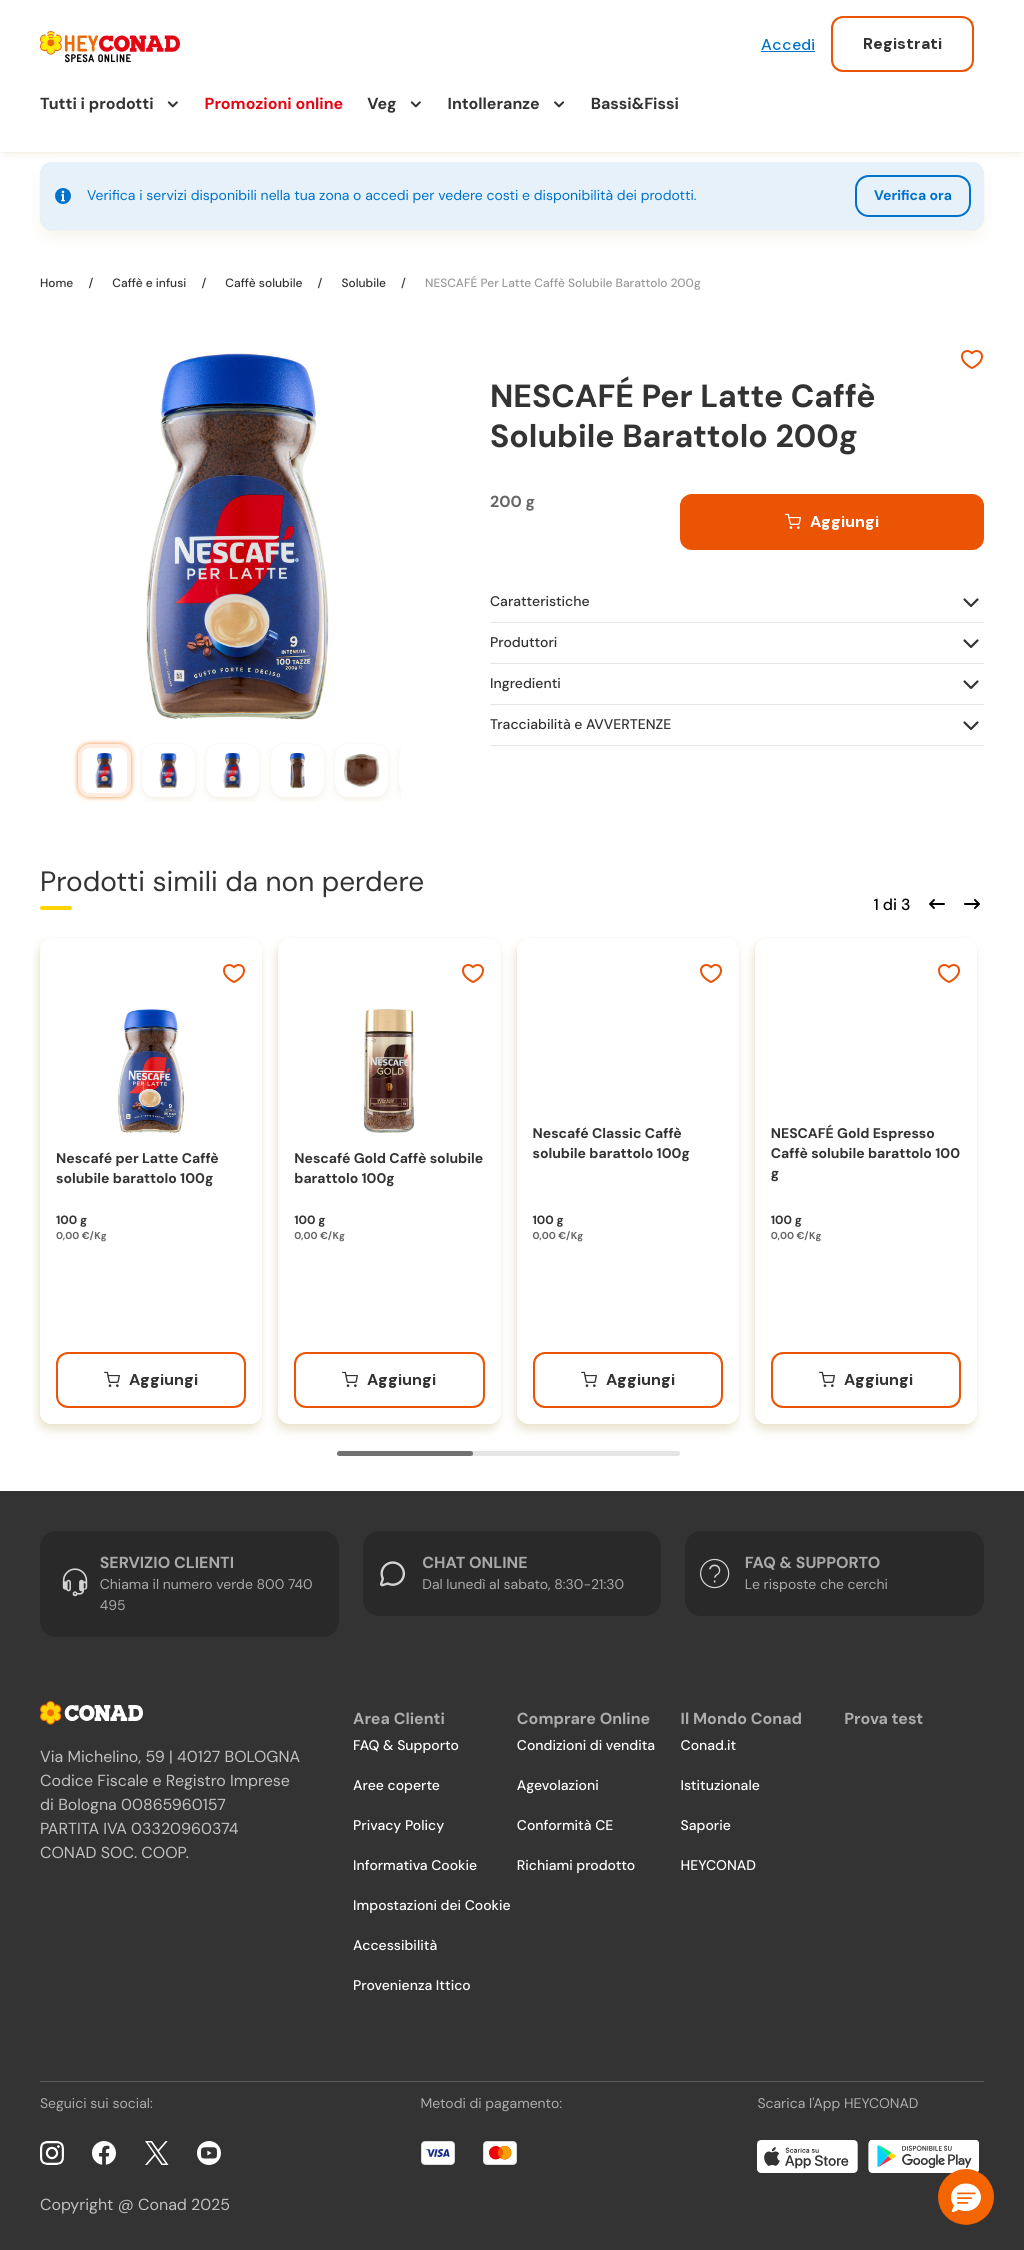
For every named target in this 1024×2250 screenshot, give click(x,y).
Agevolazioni (558, 1786)
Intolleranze (494, 103)
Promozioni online (274, 103)
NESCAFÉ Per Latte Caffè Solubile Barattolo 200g (561, 283)
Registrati (902, 43)
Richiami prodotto (576, 1866)
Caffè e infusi (149, 283)
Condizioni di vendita (586, 1746)
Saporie (706, 1826)
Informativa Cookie (415, 1866)
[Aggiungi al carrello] (832, 522)
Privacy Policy (398, 1826)
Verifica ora (913, 196)
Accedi (788, 44)
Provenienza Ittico (412, 1986)
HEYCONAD (718, 1866)
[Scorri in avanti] (969, 902)
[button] (966, 2197)
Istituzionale (720, 1786)
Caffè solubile (263, 283)
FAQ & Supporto (406, 1746)
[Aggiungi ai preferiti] (972, 362)
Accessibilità (395, 1946)
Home (58, 283)
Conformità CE (565, 1826)
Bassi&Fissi (635, 103)
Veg (381, 103)
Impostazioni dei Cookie (432, 1906)
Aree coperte (396, 1786)
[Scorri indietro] (934, 902)
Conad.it (709, 1746)
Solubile (363, 283)
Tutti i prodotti (97, 103)
